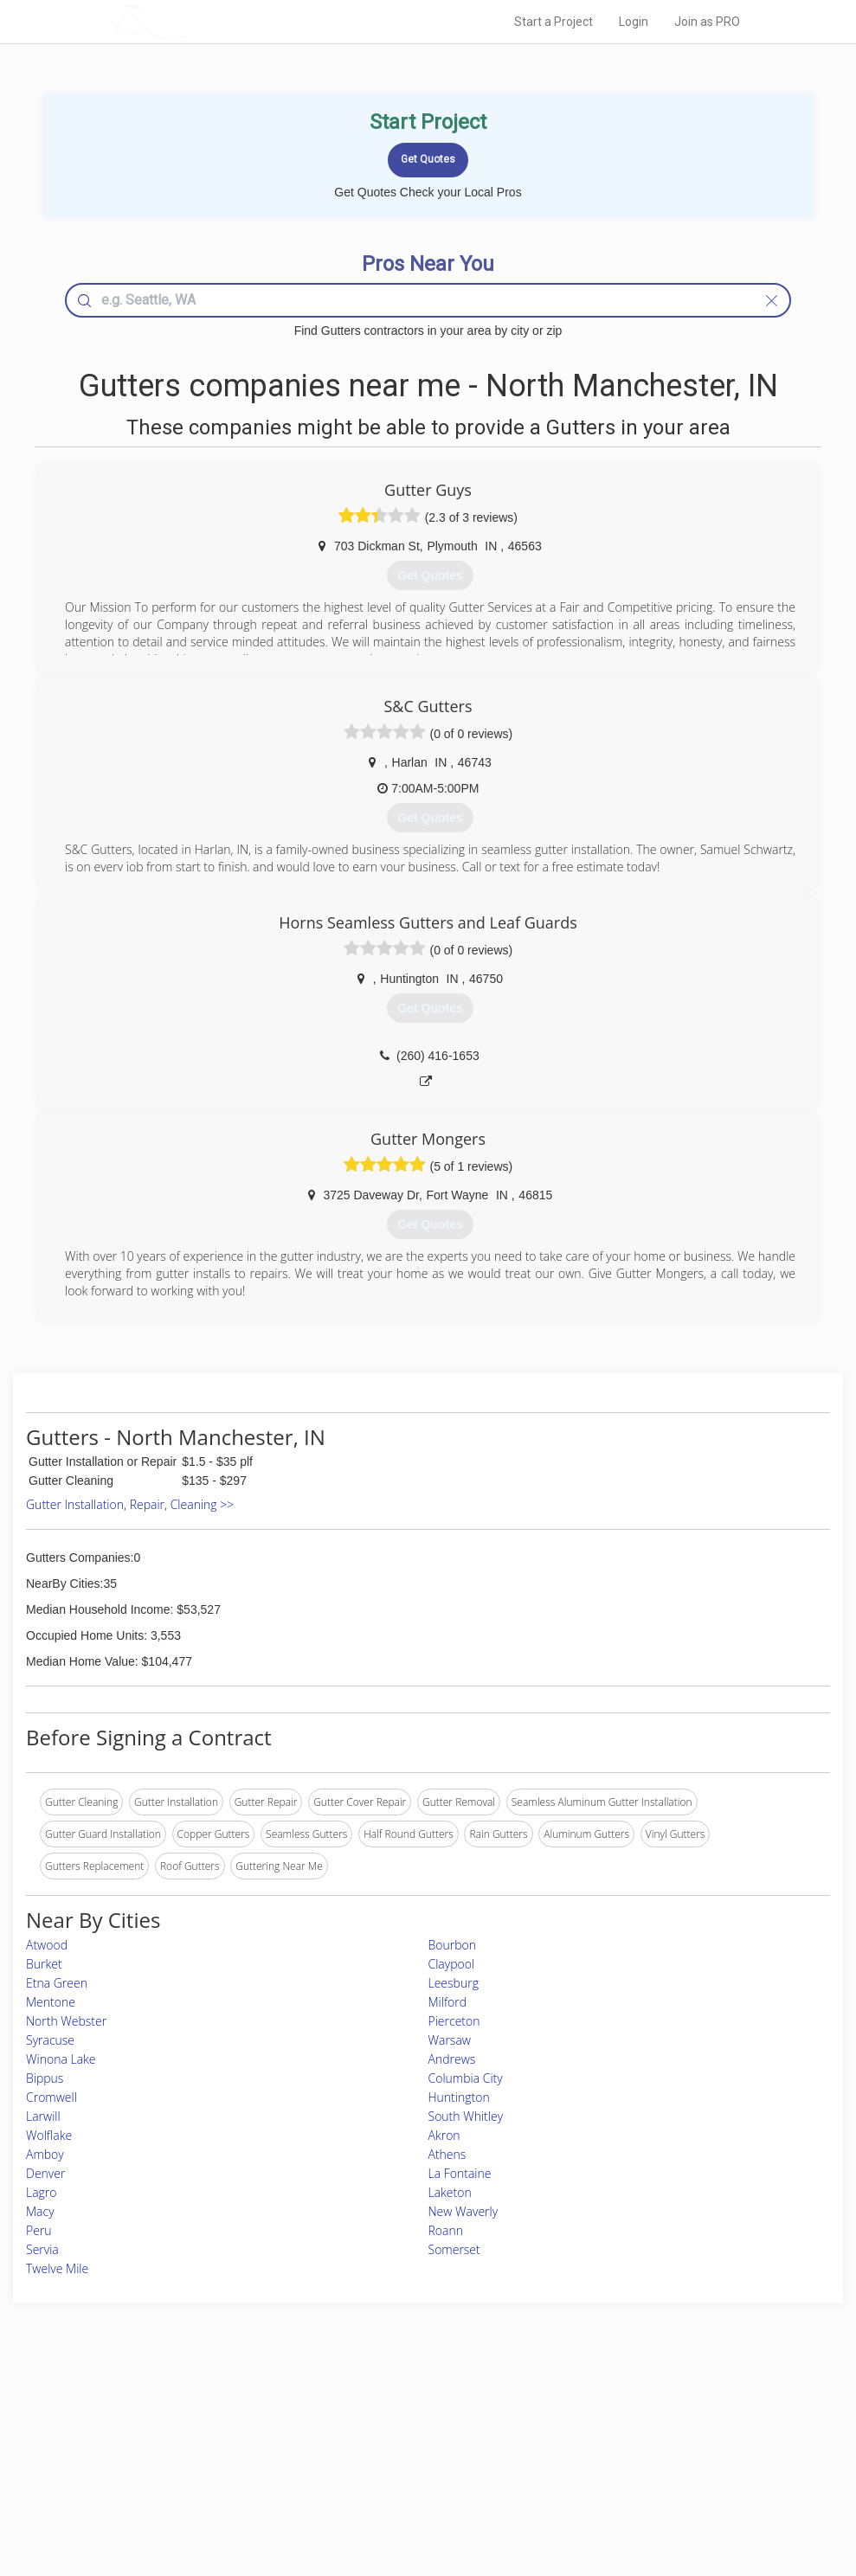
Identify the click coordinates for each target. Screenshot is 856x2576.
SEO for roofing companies (625, 2490)
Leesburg (453, 1983)
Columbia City (465, 2078)
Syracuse (50, 2040)
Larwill (43, 2116)
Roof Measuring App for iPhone (413, 2471)
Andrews (452, 2059)
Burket (44, 1964)
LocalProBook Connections (626, 2471)
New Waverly (463, 2211)
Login (633, 22)
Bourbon (452, 1945)
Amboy (45, 2154)
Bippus (44, 2078)
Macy (40, 2211)
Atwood (47, 1945)
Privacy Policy (595, 2432)
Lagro (41, 2192)
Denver (45, 2173)
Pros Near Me (198, 2432)
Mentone (50, 2002)
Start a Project (553, 22)
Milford (447, 2002)
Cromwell (51, 2097)
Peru (39, 2230)
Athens (447, 2154)
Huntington (459, 2097)
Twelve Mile (57, 2268)
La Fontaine (460, 2173)
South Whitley (466, 2116)
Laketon (450, 2192)
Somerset (454, 2249)
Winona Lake (61, 2059)
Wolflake (49, 2135)
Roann (445, 2230)
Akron (444, 2135)
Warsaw (449, 2040)
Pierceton (454, 2021)
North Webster (66, 2021)
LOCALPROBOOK (213, 21)
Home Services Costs (216, 2413)
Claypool (451, 1964)
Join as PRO (707, 22)
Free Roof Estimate (210, 2471)
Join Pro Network (380, 2413)
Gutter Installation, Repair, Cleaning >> (130, 1504)
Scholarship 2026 (602, 2413)
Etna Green (56, 1983)
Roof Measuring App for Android (414, 2490)
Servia (42, 2249)
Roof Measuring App (387, 2451)
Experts (356, 2432)
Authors (581, 2451)
